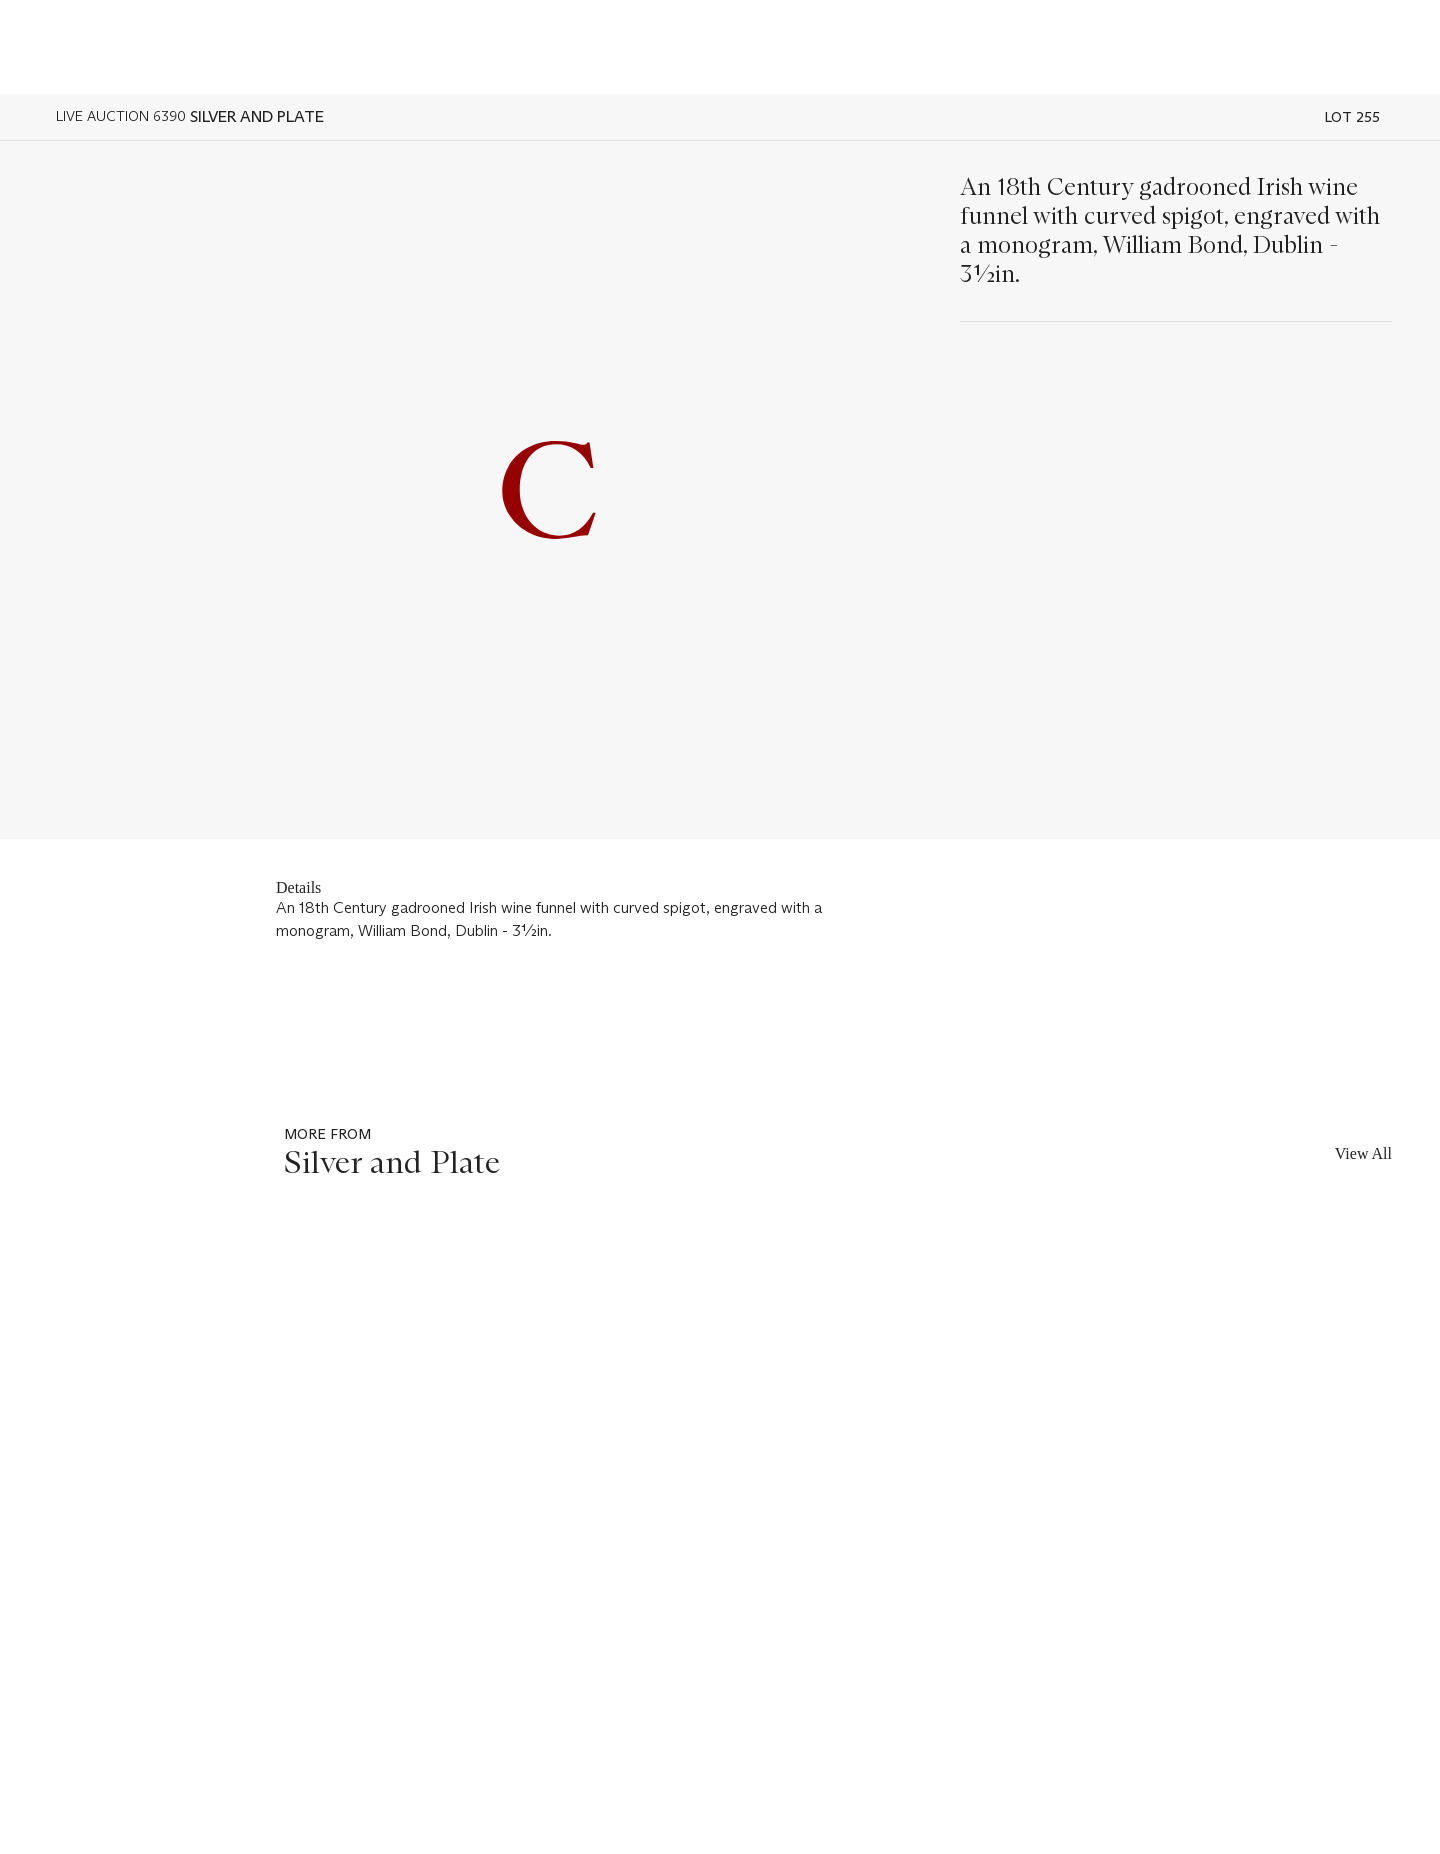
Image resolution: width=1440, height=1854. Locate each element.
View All (1363, 1153)
